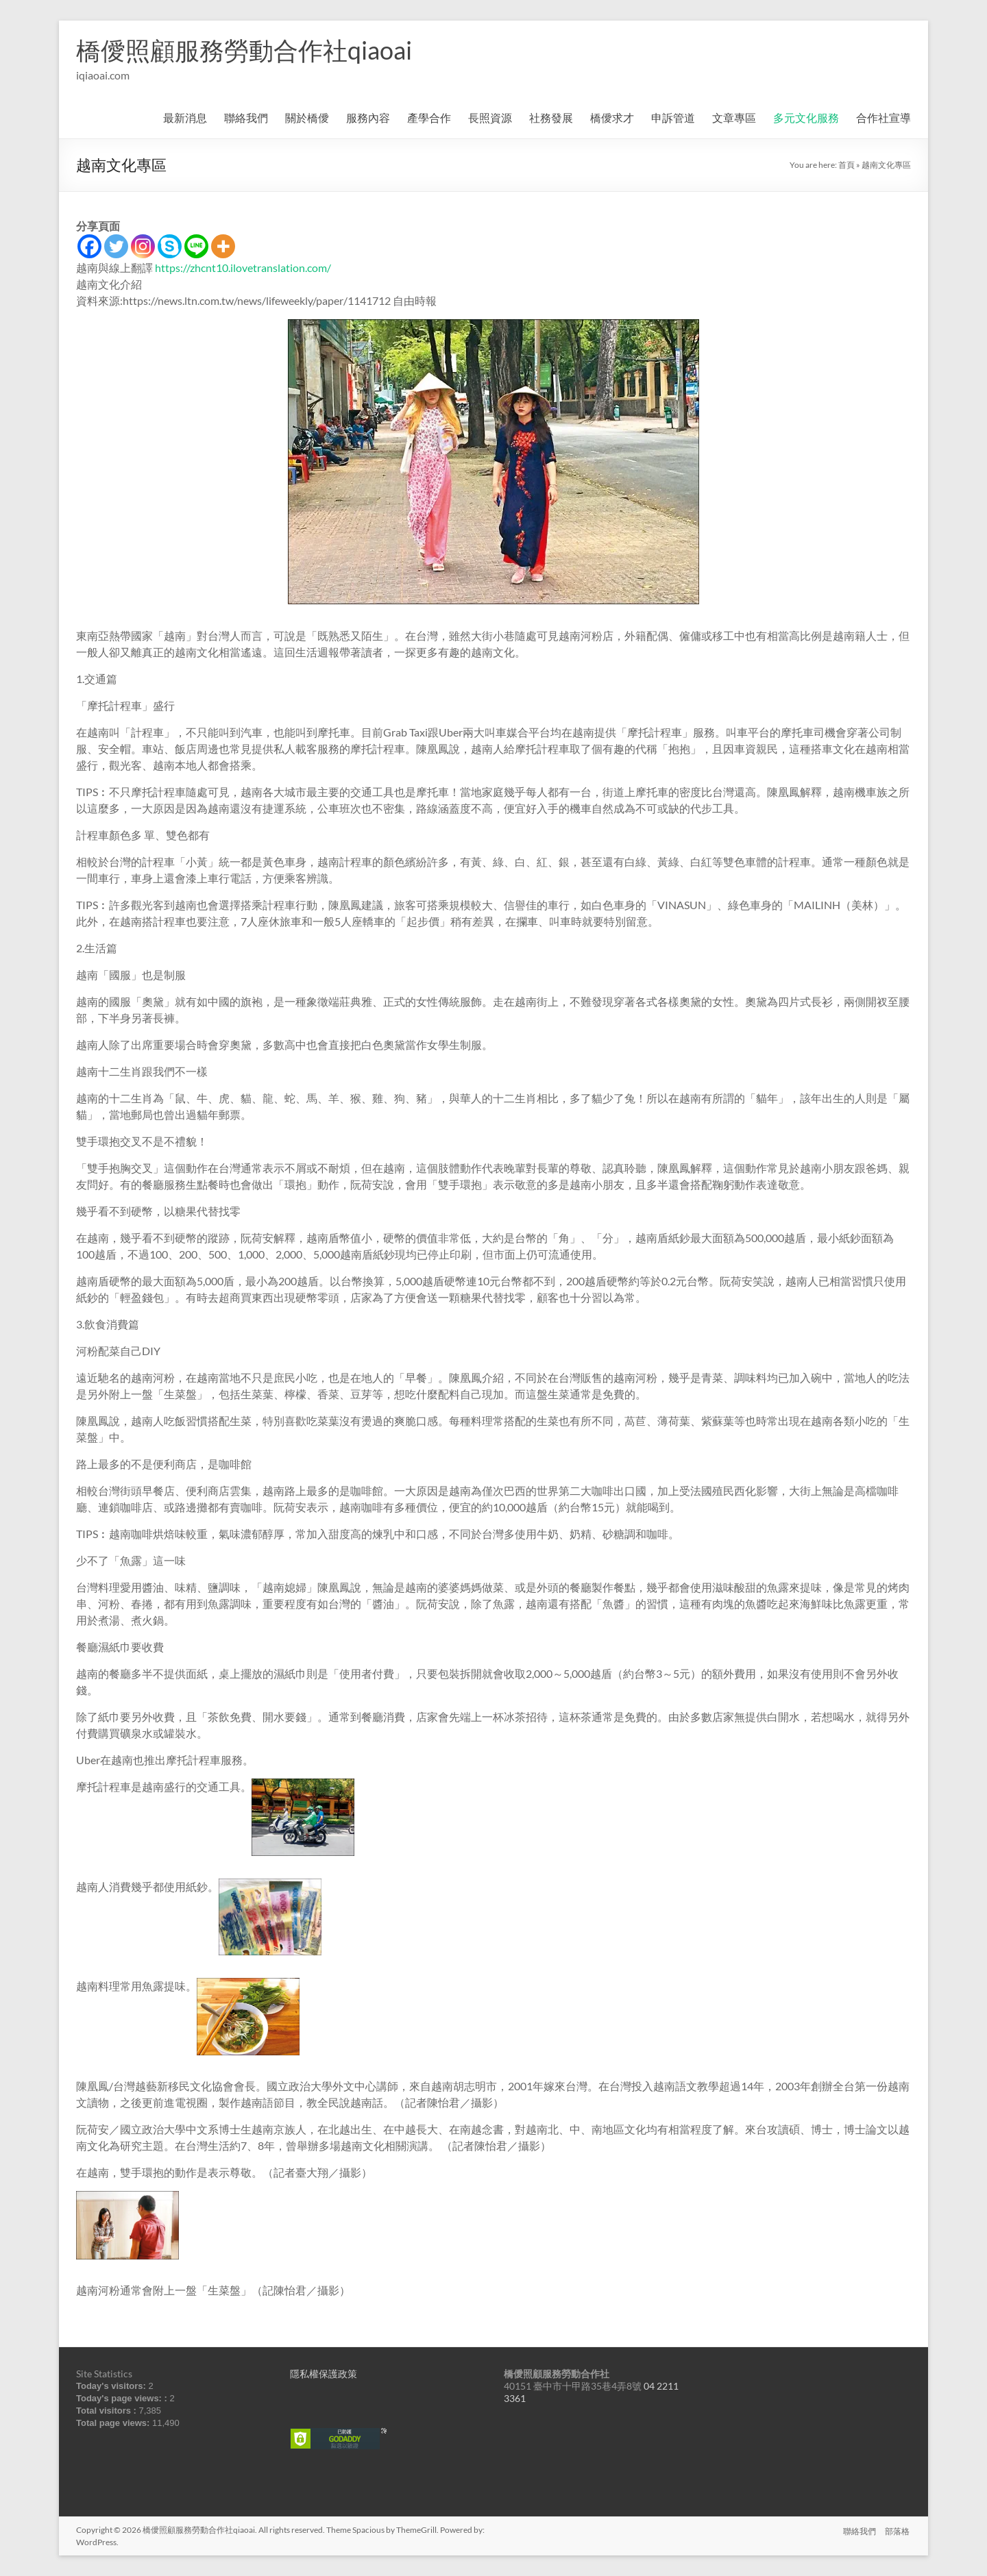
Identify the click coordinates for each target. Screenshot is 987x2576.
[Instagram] (143, 246)
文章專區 (734, 117)
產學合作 (429, 117)
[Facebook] (89, 246)
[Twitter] (116, 246)
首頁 (846, 165)
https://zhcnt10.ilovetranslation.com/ (243, 267)
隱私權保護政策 (323, 2373)
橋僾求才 (612, 117)
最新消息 (185, 117)
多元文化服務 (806, 117)
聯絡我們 (246, 117)
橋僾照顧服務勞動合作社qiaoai (244, 50)
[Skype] (170, 246)
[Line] (196, 246)
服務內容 (368, 117)
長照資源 (490, 117)
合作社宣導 (883, 117)
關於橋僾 (307, 117)
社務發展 (551, 117)
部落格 (898, 2530)
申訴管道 (673, 117)
